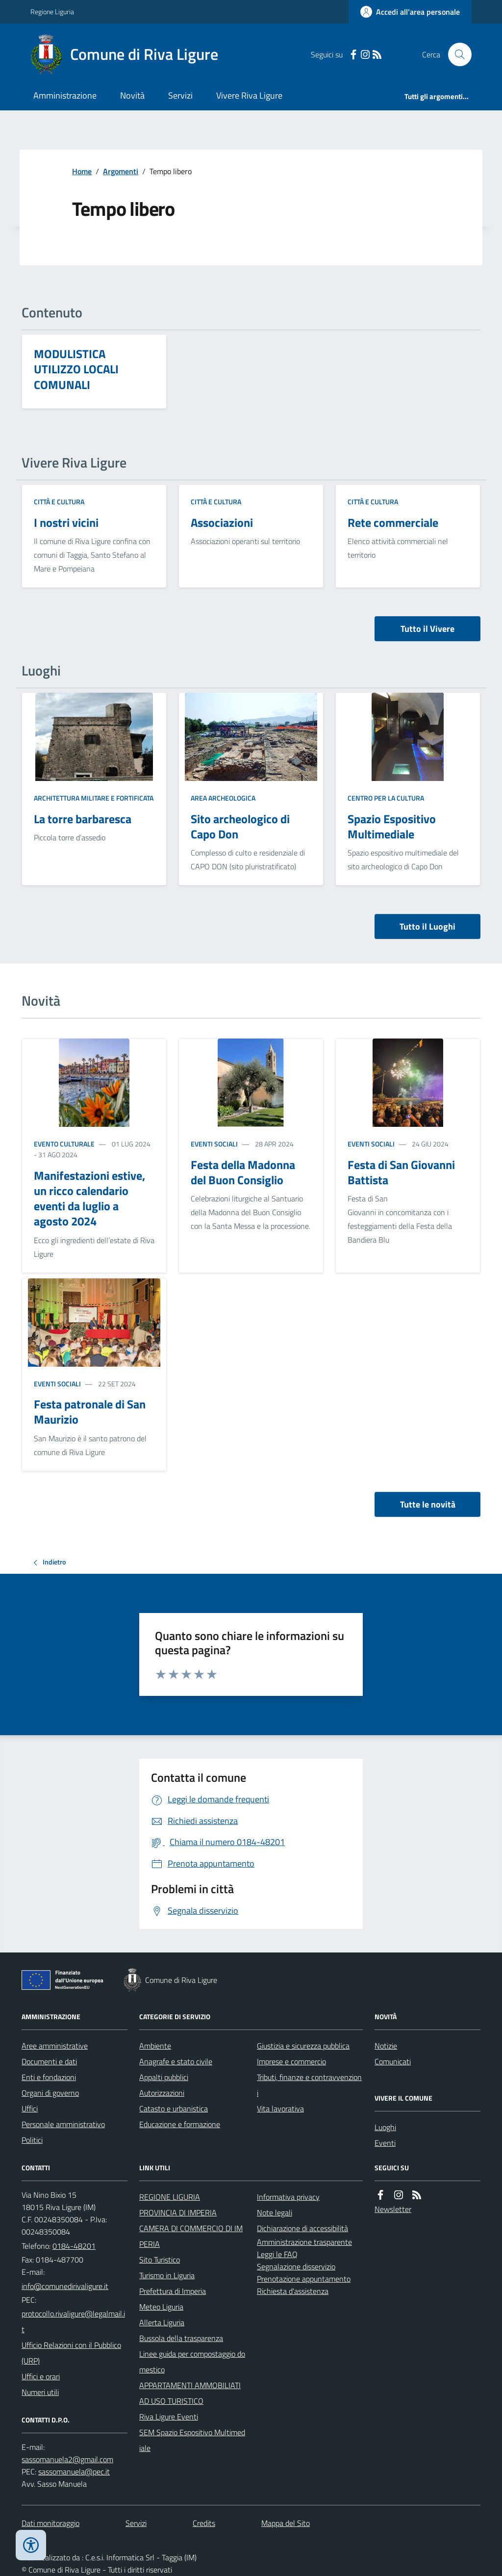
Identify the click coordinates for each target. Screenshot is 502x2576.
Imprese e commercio (291, 2061)
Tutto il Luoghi (427, 926)
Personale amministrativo (63, 2124)
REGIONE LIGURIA (169, 2197)
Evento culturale (64, 1144)
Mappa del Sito (285, 2523)
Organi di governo (50, 2093)
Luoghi (385, 2127)
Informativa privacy (288, 2197)
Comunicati (393, 2061)
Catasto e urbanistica (173, 2108)
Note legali (274, 2212)
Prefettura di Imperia (172, 2291)
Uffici (30, 2108)
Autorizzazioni (161, 2093)
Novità (132, 95)
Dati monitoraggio (50, 2523)
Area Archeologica (223, 798)
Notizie (386, 2046)
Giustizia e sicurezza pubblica (303, 2046)
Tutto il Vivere (427, 628)
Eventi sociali (214, 1144)
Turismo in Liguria (167, 2275)
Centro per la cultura (386, 798)
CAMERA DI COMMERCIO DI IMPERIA (191, 2236)
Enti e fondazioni (49, 2077)
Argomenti (120, 171)
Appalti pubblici (163, 2077)
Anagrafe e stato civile (175, 2061)
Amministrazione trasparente (304, 2242)
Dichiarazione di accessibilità (302, 2228)
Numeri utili (40, 2392)
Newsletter (393, 2209)
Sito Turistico (159, 2259)
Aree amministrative (55, 2046)
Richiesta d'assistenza (292, 2291)
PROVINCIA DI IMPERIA (178, 2212)
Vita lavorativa (280, 2108)
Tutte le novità (427, 1504)
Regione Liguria (52, 11)
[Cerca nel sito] (456, 54)
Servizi (180, 95)
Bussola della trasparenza (181, 2338)
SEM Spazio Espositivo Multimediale (192, 2440)
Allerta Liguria (161, 2322)
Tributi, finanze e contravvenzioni (309, 2085)
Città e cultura (59, 501)
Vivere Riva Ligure (249, 95)
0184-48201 (74, 2246)
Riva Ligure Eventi (168, 2416)
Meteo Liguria (161, 2307)
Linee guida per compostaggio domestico (192, 2361)
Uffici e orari (41, 2376)
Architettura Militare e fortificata (93, 798)
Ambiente (155, 2046)
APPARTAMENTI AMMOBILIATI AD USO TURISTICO (190, 2393)
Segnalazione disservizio (296, 2266)
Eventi (385, 2143)
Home (82, 171)
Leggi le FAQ (277, 2254)
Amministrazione (65, 95)
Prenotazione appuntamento (304, 2279)
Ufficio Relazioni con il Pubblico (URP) (71, 2353)
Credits (204, 2523)
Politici (32, 2140)
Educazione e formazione (179, 2124)
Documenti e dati (49, 2061)
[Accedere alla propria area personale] (410, 12)
